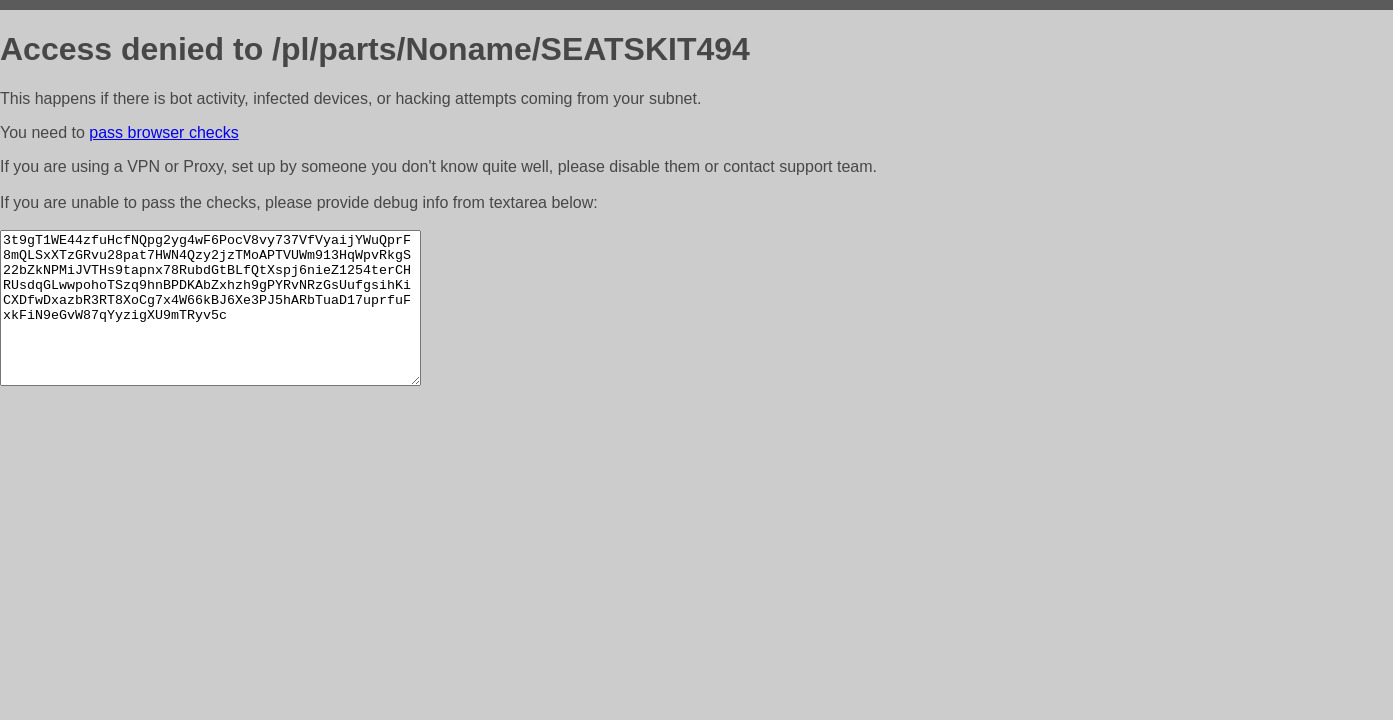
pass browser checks (163, 132)
